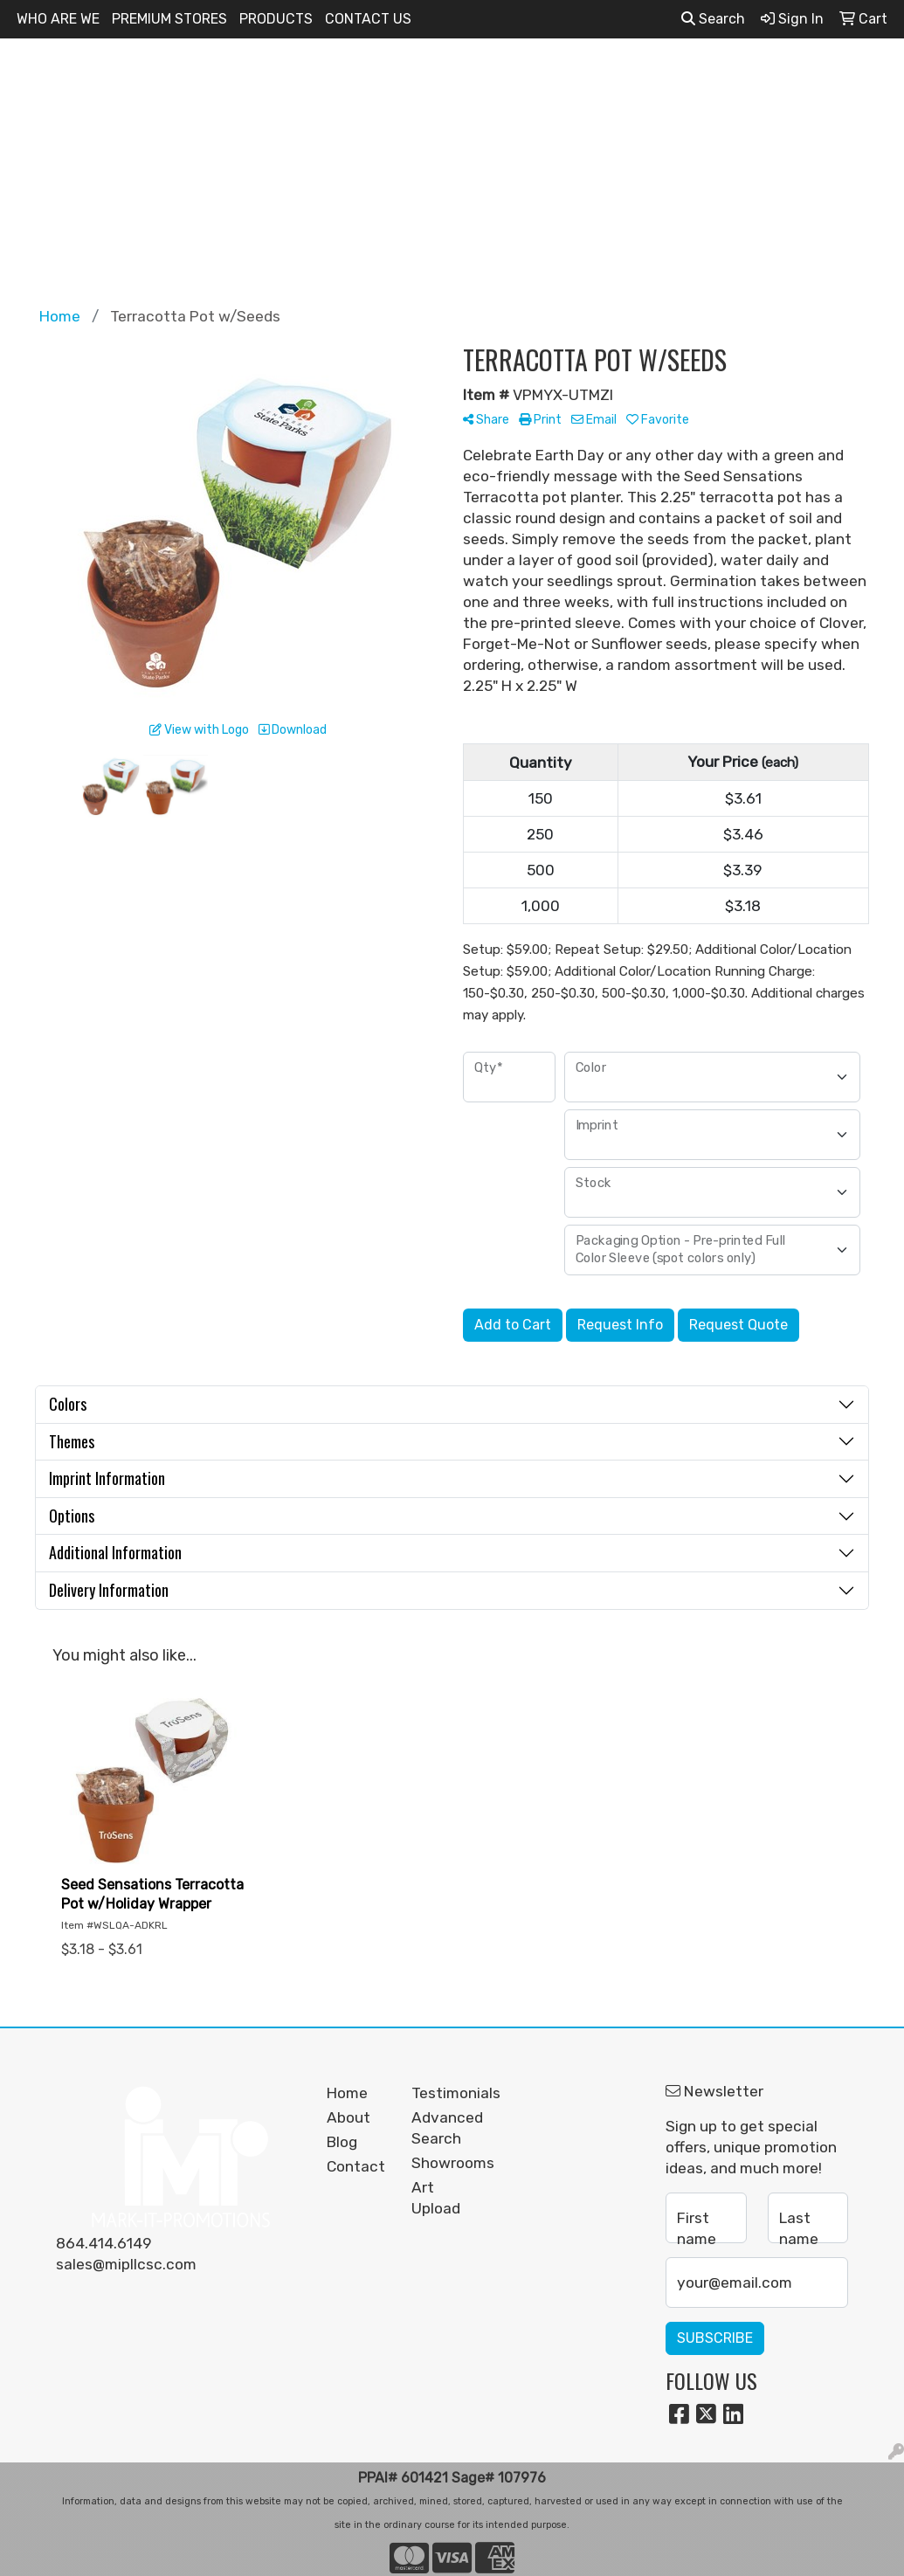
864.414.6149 (104, 2243)
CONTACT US (368, 18)
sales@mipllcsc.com (126, 2264)
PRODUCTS (276, 18)
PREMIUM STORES (169, 18)
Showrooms (443, 2163)
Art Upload (435, 2198)
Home (347, 2093)
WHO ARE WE (58, 18)
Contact (356, 2166)
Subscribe (715, 2338)
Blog (342, 2142)
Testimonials (443, 2093)
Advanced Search (443, 2128)
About (348, 2117)
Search (713, 18)
